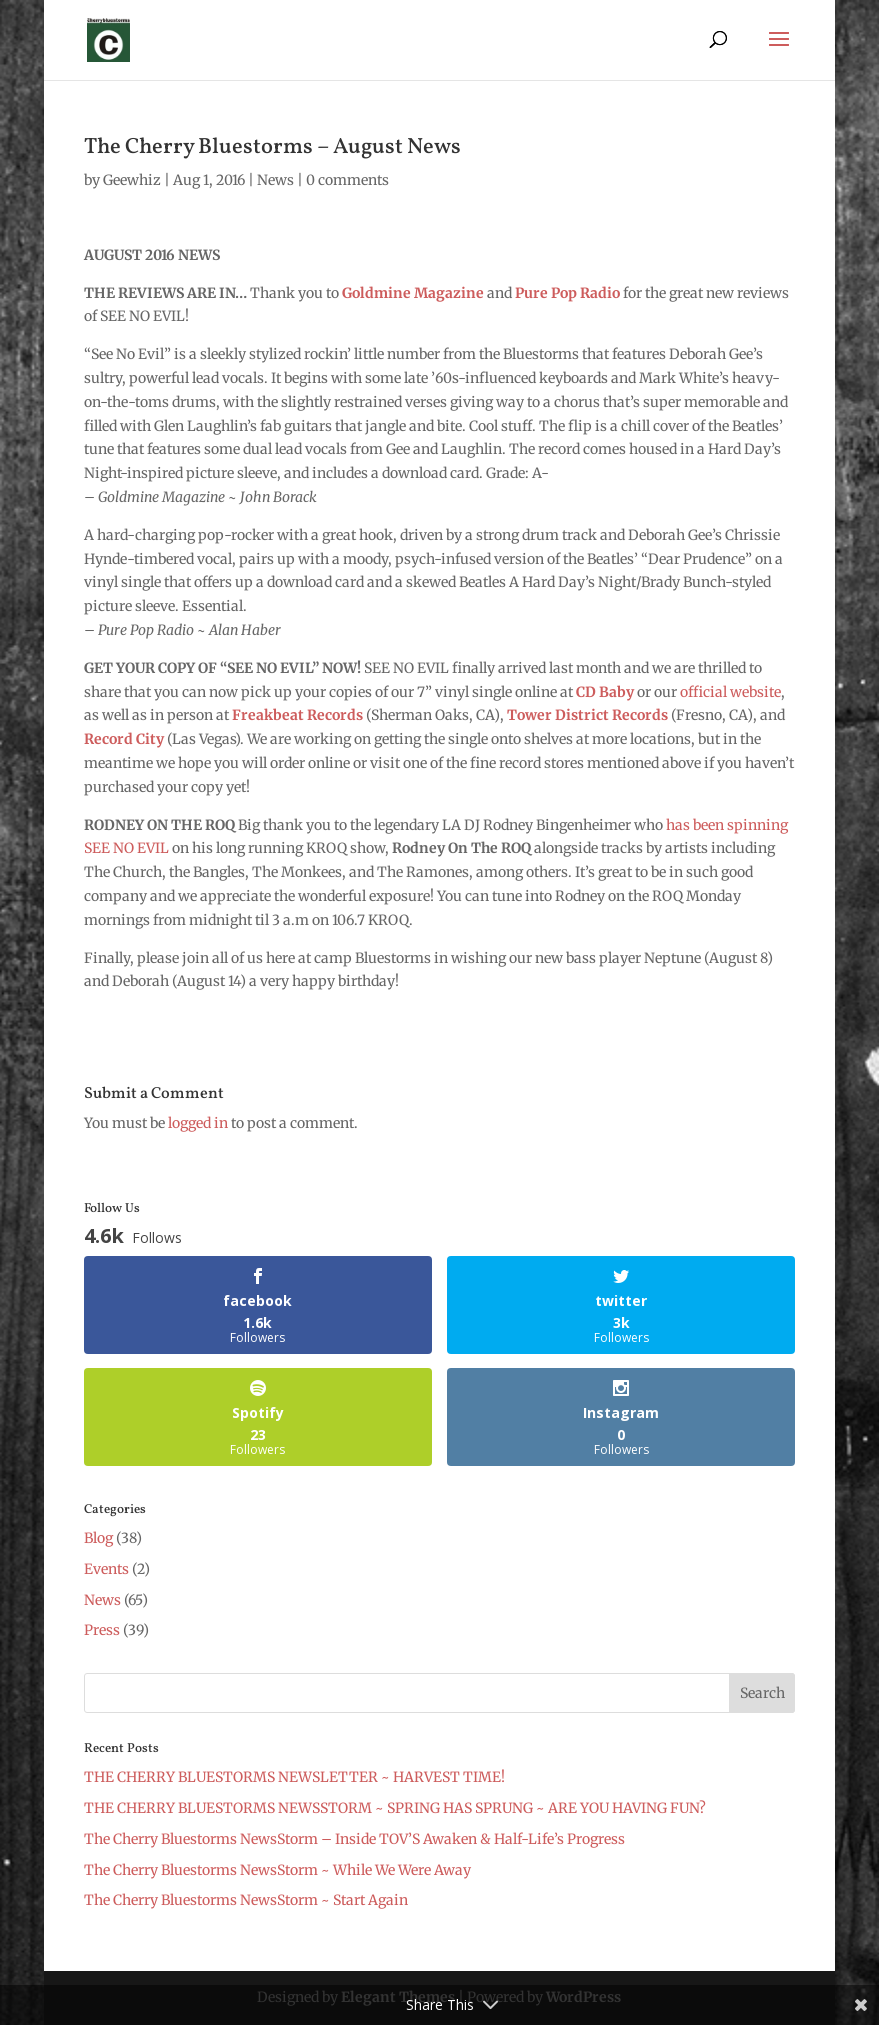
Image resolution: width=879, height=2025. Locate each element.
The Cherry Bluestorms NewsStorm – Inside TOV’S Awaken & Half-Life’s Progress (354, 1839)
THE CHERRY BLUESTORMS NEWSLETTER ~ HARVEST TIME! (294, 1777)
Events (106, 1569)
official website (730, 692)
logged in (198, 1123)
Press (102, 1630)
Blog (98, 1538)
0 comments (347, 180)
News (275, 180)
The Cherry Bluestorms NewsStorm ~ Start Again (246, 1900)
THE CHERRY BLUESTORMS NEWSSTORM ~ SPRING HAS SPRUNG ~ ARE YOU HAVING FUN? (395, 1808)
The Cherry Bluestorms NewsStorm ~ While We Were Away (277, 1870)
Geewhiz (132, 180)
